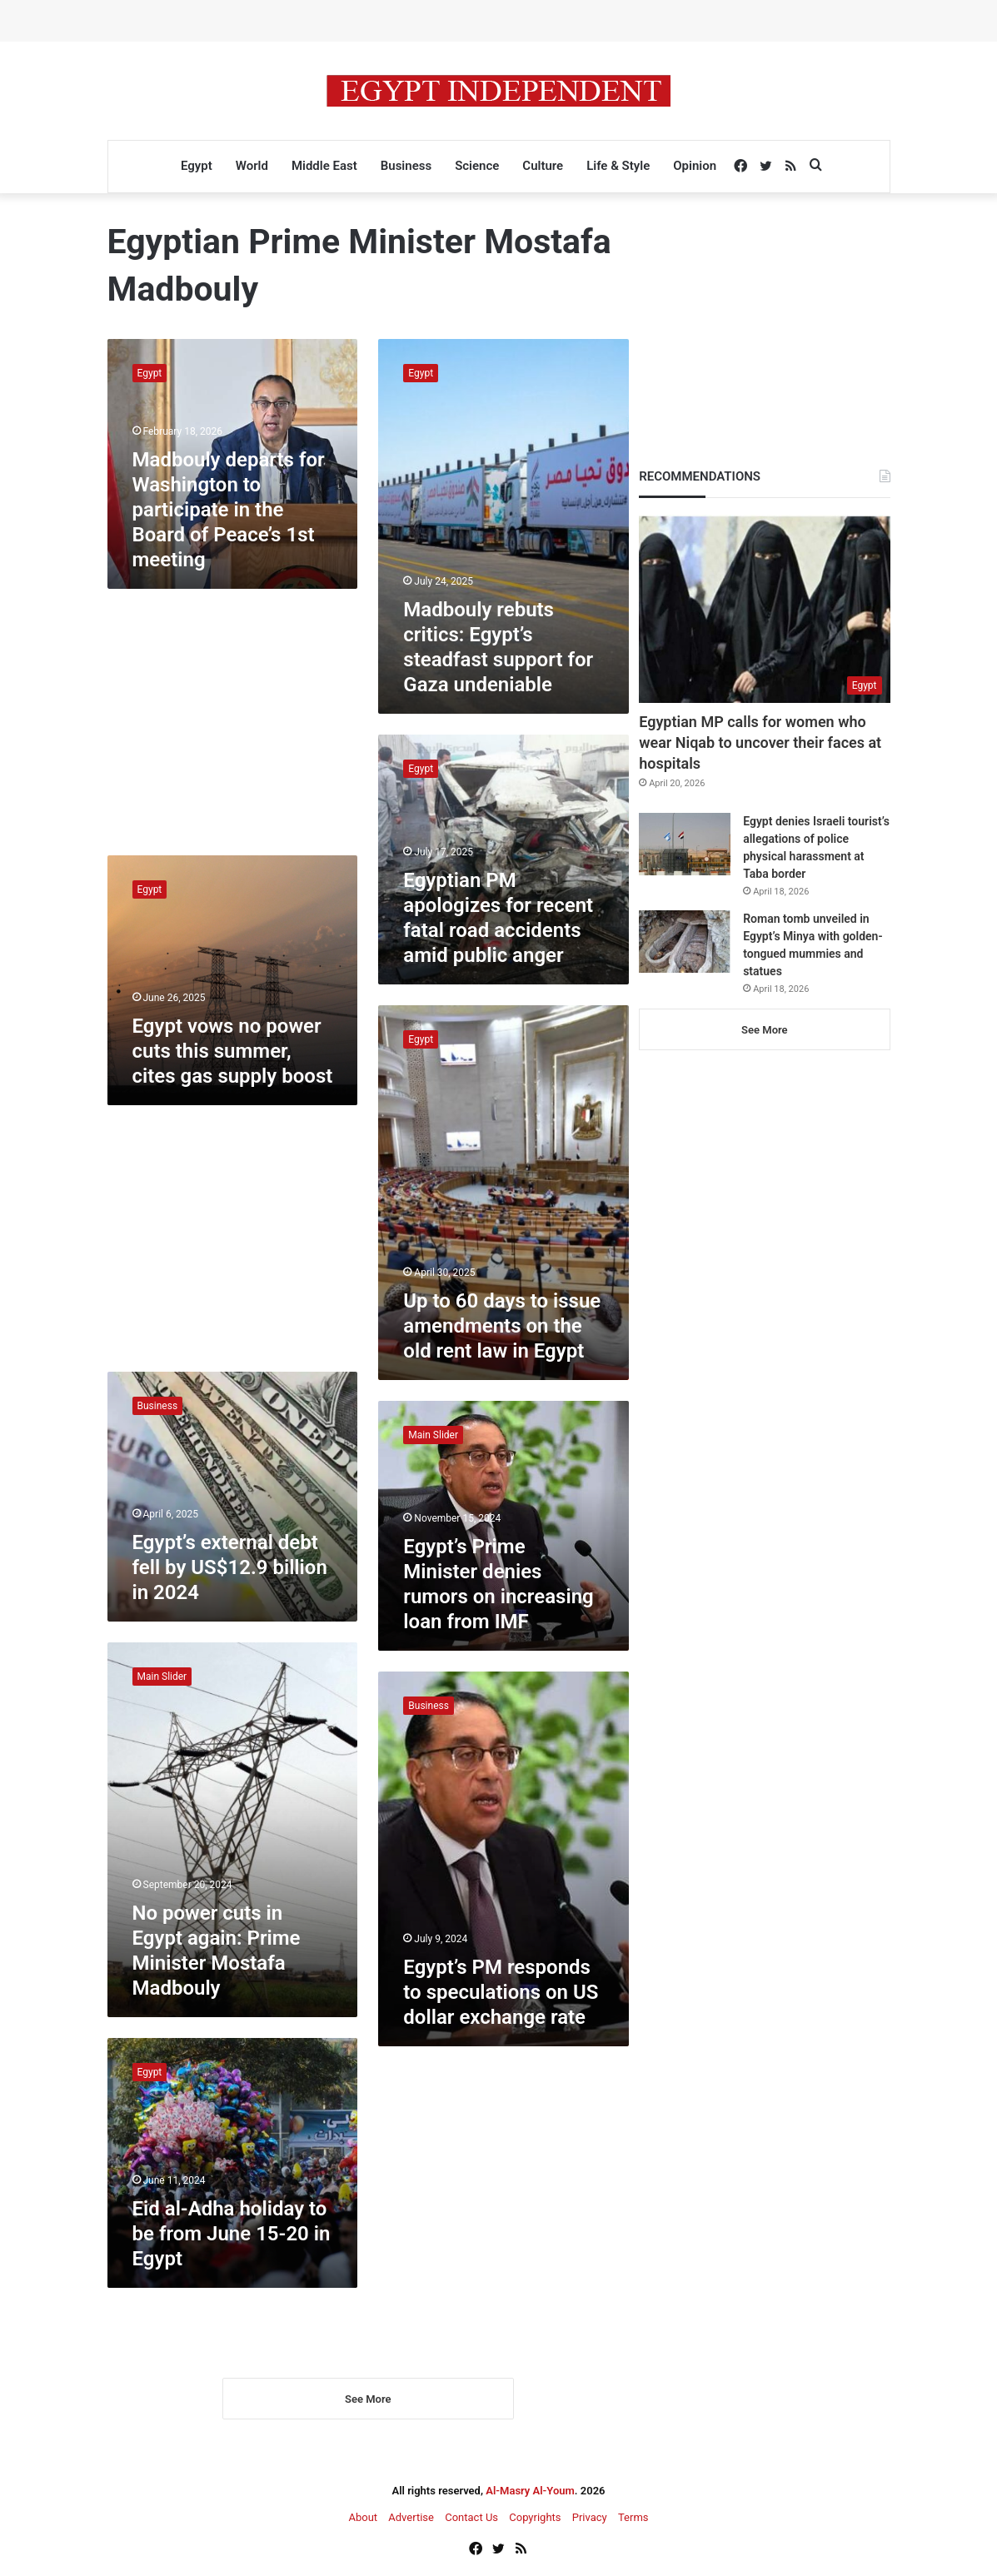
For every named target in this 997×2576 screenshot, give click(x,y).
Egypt (196, 165)
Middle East (324, 165)
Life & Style (618, 165)
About (362, 2519)
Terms (633, 2519)
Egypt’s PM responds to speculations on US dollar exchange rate (500, 1992)
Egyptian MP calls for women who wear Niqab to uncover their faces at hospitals (760, 742)
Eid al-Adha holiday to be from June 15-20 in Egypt (231, 2233)
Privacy (589, 2519)
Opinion (694, 165)
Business (406, 165)
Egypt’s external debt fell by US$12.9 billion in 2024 (229, 1567)
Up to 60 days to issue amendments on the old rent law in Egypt (502, 1326)
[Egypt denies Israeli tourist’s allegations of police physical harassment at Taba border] (684, 844)
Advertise (411, 2519)
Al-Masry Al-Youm (530, 2492)
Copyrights (535, 2519)
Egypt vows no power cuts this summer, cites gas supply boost (232, 1051)
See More (368, 2400)
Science (477, 165)
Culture (542, 165)
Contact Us (471, 2519)
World (252, 165)
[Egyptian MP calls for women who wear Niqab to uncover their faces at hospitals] (764, 609)
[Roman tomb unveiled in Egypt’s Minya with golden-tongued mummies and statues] (684, 941)
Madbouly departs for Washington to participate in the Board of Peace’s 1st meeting (228, 509)
